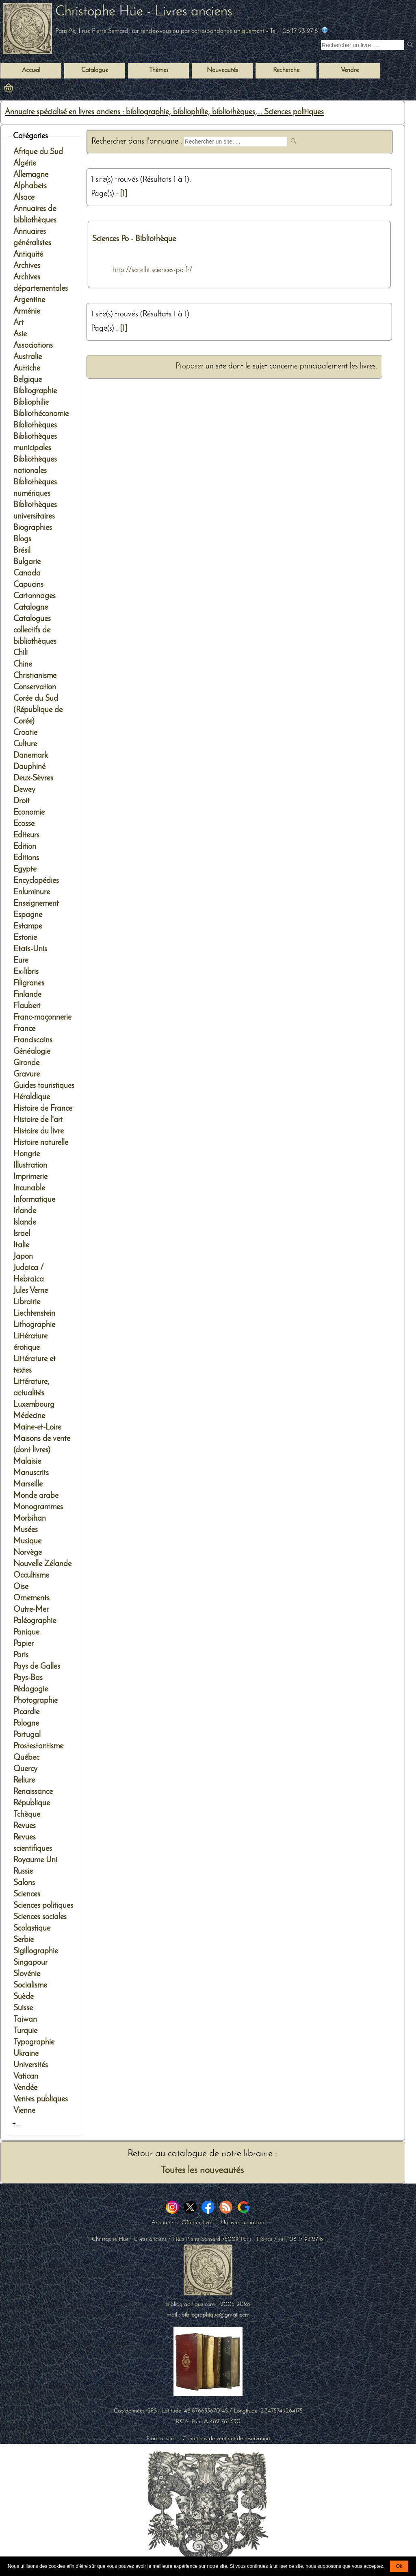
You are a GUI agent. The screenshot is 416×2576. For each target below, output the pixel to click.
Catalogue (94, 70)
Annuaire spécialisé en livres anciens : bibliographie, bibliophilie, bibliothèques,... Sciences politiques (164, 112)
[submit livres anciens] (411, 45)
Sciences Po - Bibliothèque (134, 239)
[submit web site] (294, 142)
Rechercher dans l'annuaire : (137, 141)
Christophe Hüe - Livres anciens (143, 12)
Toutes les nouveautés (202, 2170)
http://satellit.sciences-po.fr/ (153, 270)
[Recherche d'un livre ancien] (362, 45)
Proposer (190, 366)
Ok (399, 2566)
